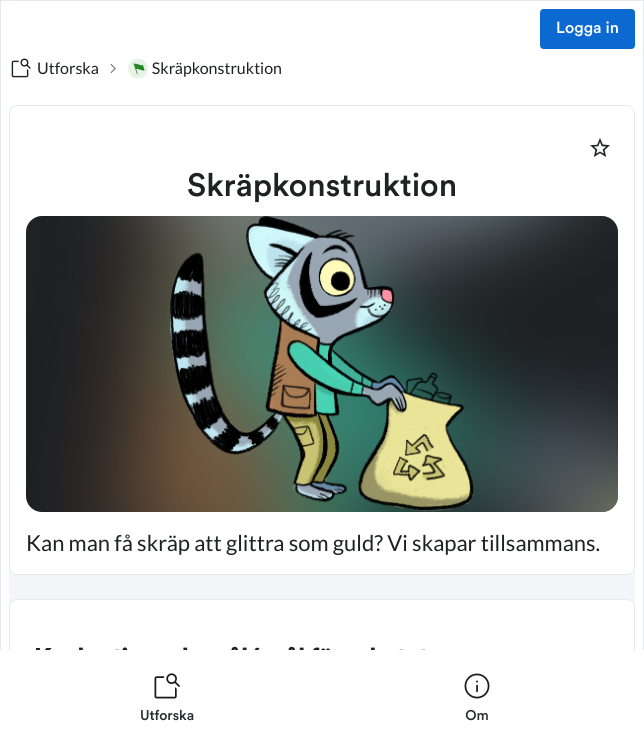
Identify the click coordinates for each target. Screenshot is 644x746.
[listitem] (167, 698)
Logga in (587, 29)
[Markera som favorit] (600, 148)
